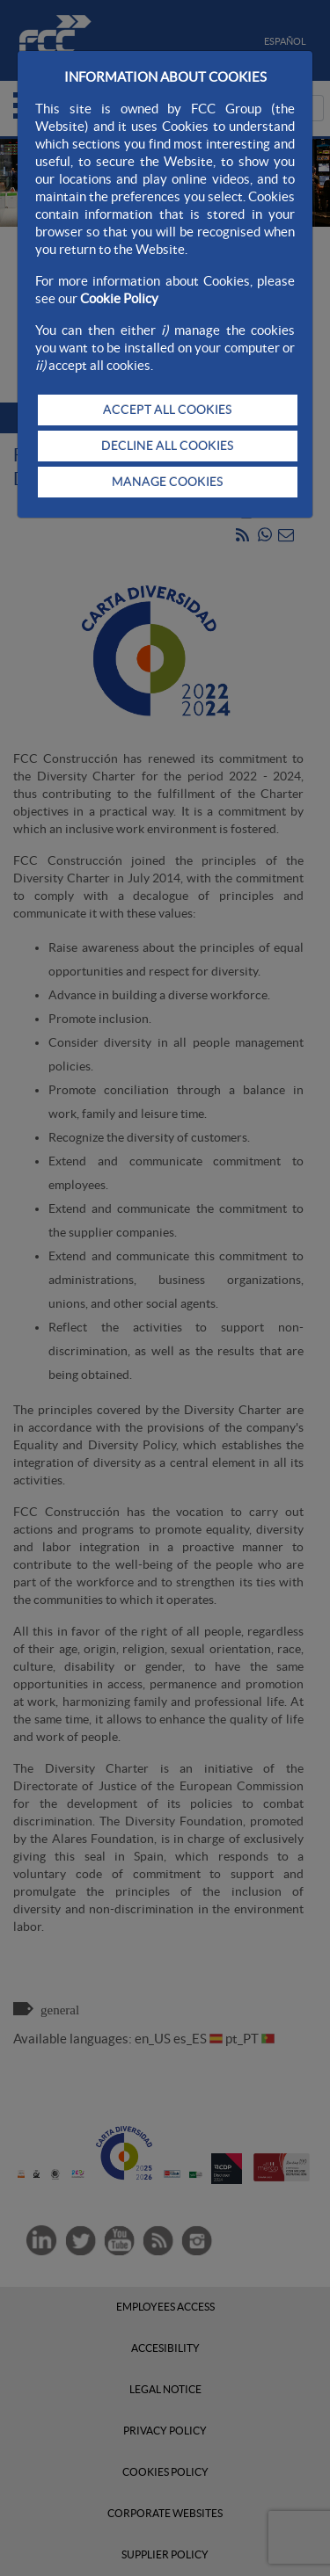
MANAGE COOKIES (167, 482)
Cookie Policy (119, 298)
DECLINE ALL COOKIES (167, 446)
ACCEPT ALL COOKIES (167, 410)
